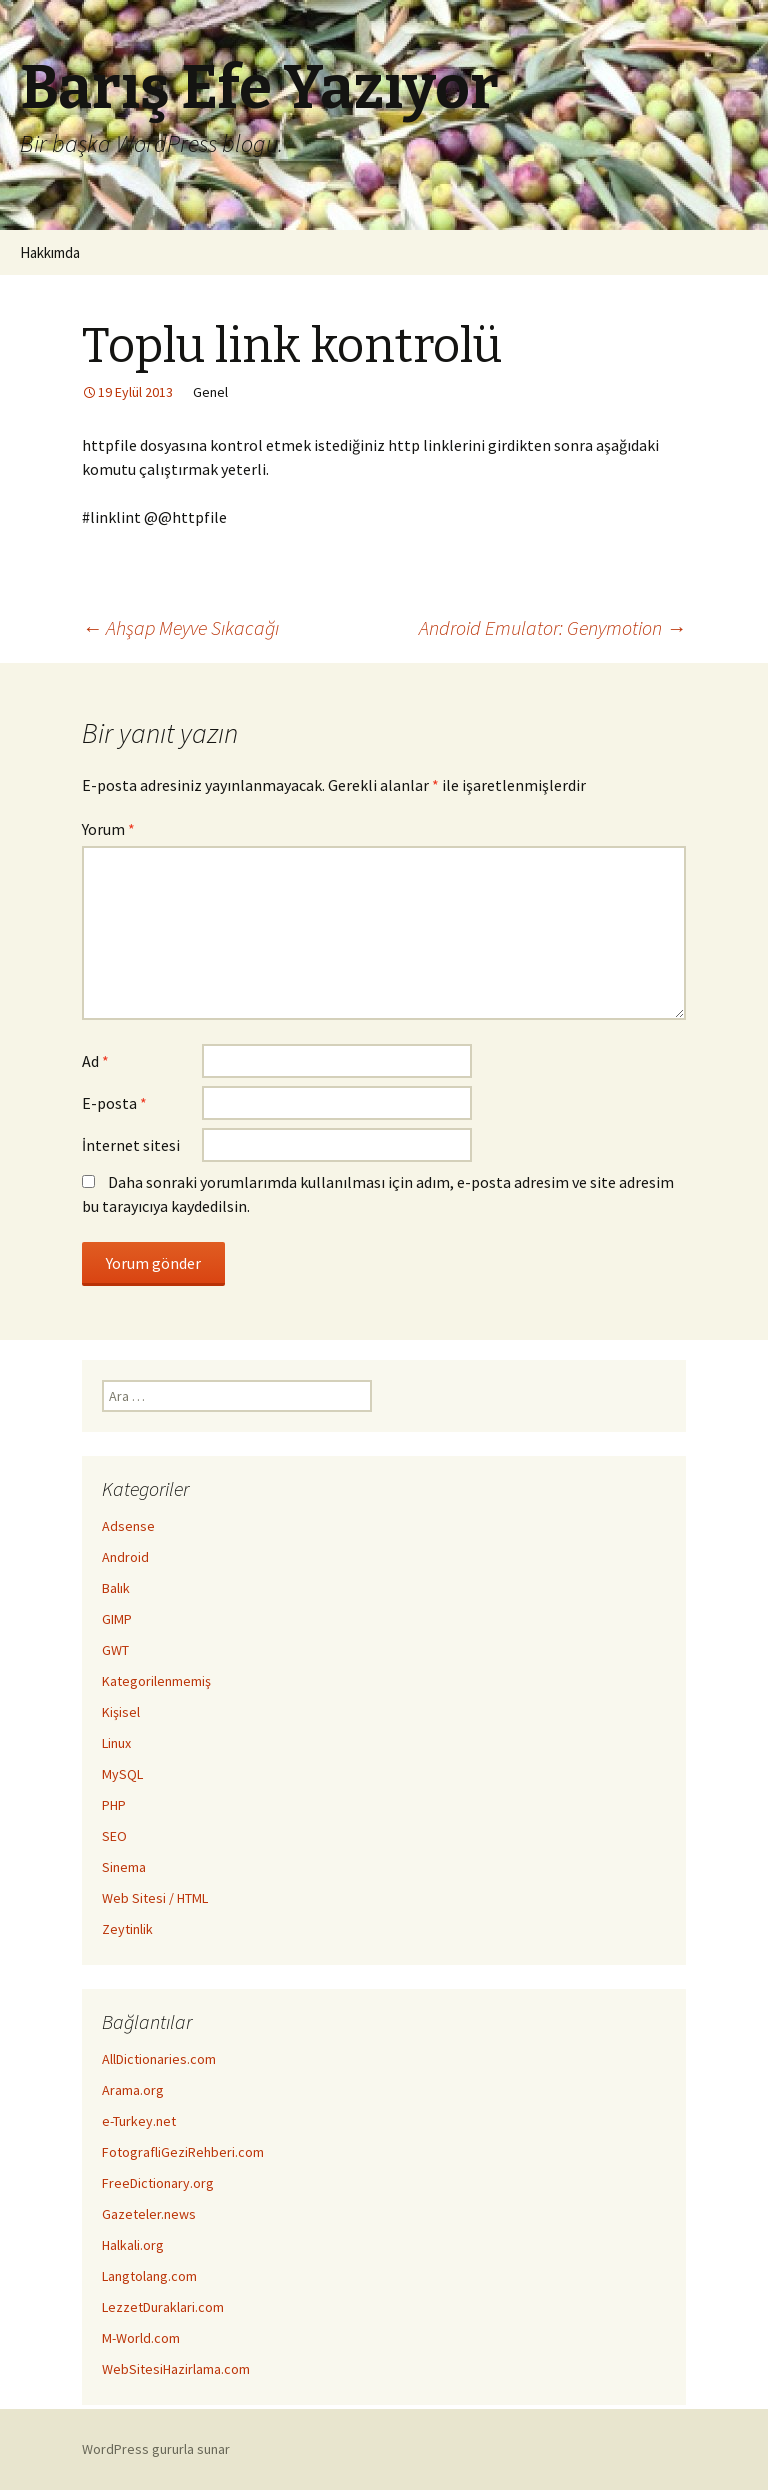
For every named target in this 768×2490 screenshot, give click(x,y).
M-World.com (141, 2338)
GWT (115, 1650)
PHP (114, 1805)
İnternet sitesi (131, 1145)
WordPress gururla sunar (156, 2449)
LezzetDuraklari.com (163, 2307)
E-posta (114, 1103)
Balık (116, 1588)
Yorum (108, 829)
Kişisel (121, 1712)
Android (125, 1557)
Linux (116, 1743)
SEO (114, 1836)
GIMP (117, 1619)
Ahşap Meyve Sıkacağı (180, 627)
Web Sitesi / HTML (155, 1898)
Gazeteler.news (149, 2214)
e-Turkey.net (139, 2121)
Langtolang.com (149, 2276)
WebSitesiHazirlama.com (176, 2369)
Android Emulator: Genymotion (552, 627)
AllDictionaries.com (159, 2059)
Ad (95, 1061)
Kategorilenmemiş (156, 1681)
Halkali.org (133, 2245)
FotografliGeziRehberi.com (183, 2152)
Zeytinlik (127, 1929)
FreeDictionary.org (158, 2183)
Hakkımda (50, 252)
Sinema (124, 1867)
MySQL (122, 1774)
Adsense (128, 1526)
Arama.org (133, 2090)
